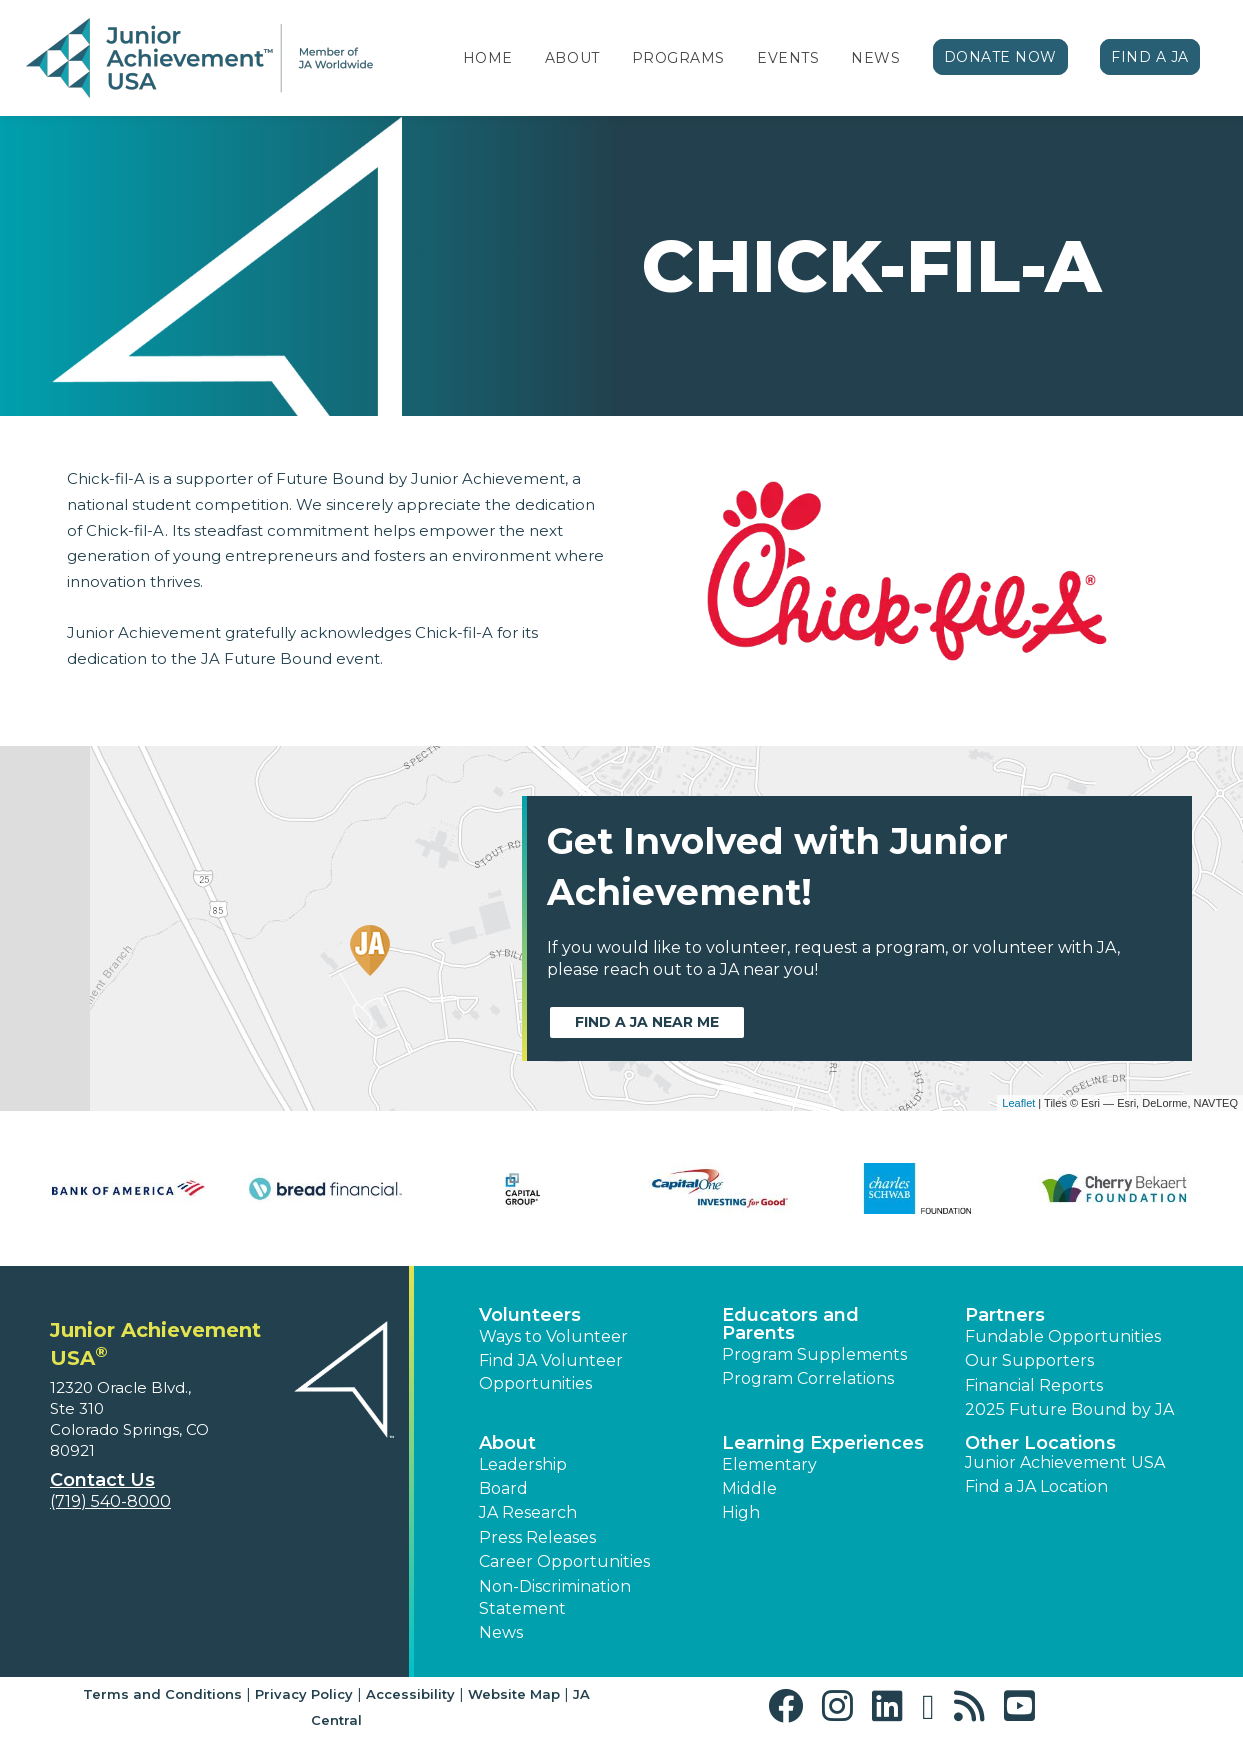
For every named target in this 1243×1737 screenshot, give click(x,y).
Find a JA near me (647, 1022)
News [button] (501, 1632)
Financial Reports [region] (1034, 1385)
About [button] (507, 1443)
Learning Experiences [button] (823, 1443)
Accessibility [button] (410, 1694)
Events (788, 58)
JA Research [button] (528, 1512)
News (875, 58)
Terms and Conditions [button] (162, 1694)
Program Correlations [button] (808, 1378)
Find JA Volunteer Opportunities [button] (551, 1371)
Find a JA (1150, 57)
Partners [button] (1005, 1315)
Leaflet (1018, 1103)
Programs (678, 58)
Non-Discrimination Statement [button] (555, 1597)
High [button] (741, 1512)
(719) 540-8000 (110, 1501)
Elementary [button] (769, 1464)
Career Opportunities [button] (564, 1561)
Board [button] (503, 1488)
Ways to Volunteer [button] (553, 1336)
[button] (790, 1706)
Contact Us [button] (102, 1480)
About (572, 58)
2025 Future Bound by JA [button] (1069, 1409)
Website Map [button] (514, 1694)
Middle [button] (749, 1488)
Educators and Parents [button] (790, 1324)
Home (488, 58)
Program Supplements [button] (814, 1354)
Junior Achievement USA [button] (1065, 1462)
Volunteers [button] (530, 1315)
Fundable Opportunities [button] (1063, 1336)
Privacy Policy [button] (304, 1694)
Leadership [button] (523, 1464)
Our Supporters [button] (1029, 1360)
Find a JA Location (1036, 1486)
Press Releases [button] (537, 1537)
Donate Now (1001, 57)
